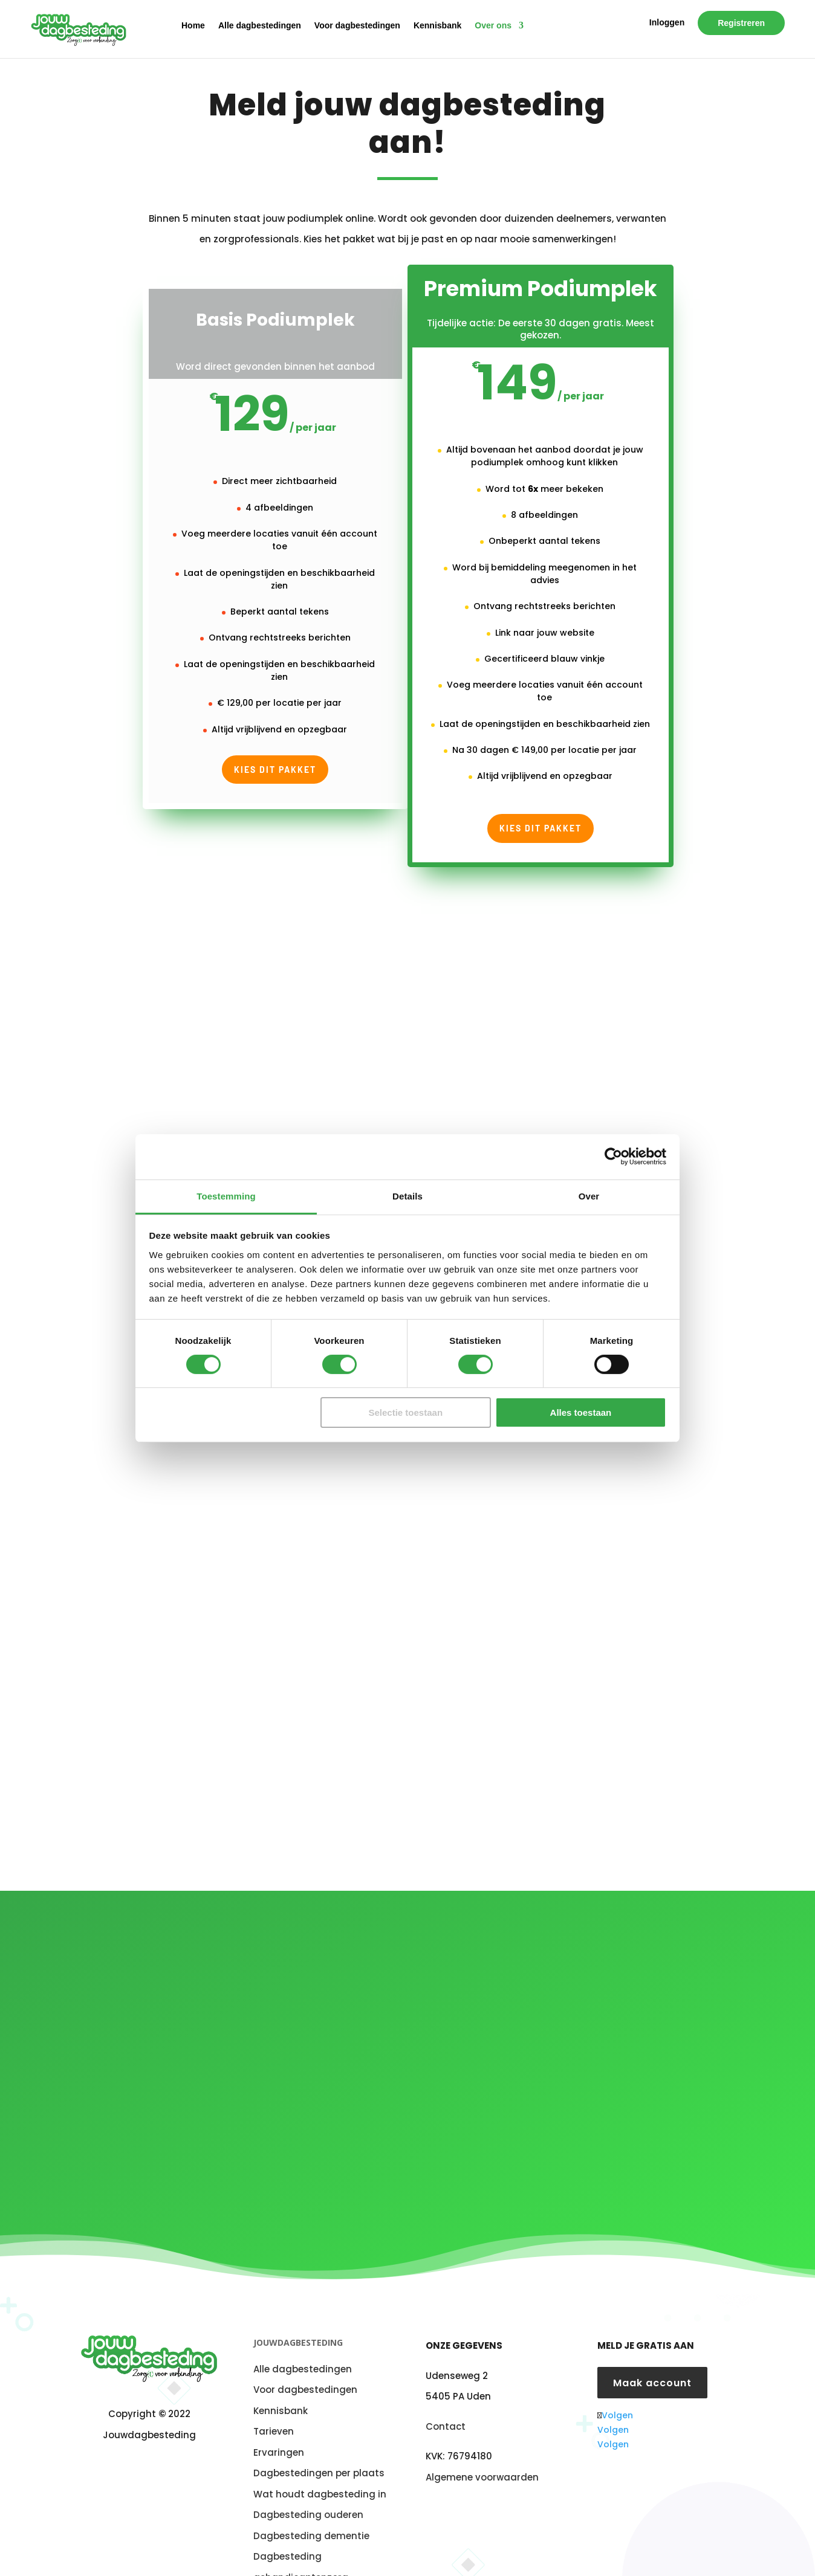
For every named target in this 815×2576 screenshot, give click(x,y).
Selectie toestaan (406, 1412)
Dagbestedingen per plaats (319, 2419)
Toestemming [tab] (226, 1195)
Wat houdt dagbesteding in (319, 2441)
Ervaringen (278, 2399)
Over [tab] (589, 1195)
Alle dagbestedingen (259, 27)
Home (193, 27)
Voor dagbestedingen (357, 27)
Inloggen (666, 24)
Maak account (652, 2329)
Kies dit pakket (275, 769)
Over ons (493, 27)
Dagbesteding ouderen (308, 2461)
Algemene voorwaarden (482, 2423)
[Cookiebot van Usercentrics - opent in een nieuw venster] (613, 1157)
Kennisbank (437, 27)
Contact (446, 2372)
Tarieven (273, 2378)
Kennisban (278, 2357)
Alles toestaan (581, 1412)
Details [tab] (407, 1195)
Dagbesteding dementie (311, 2482)
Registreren (741, 25)
